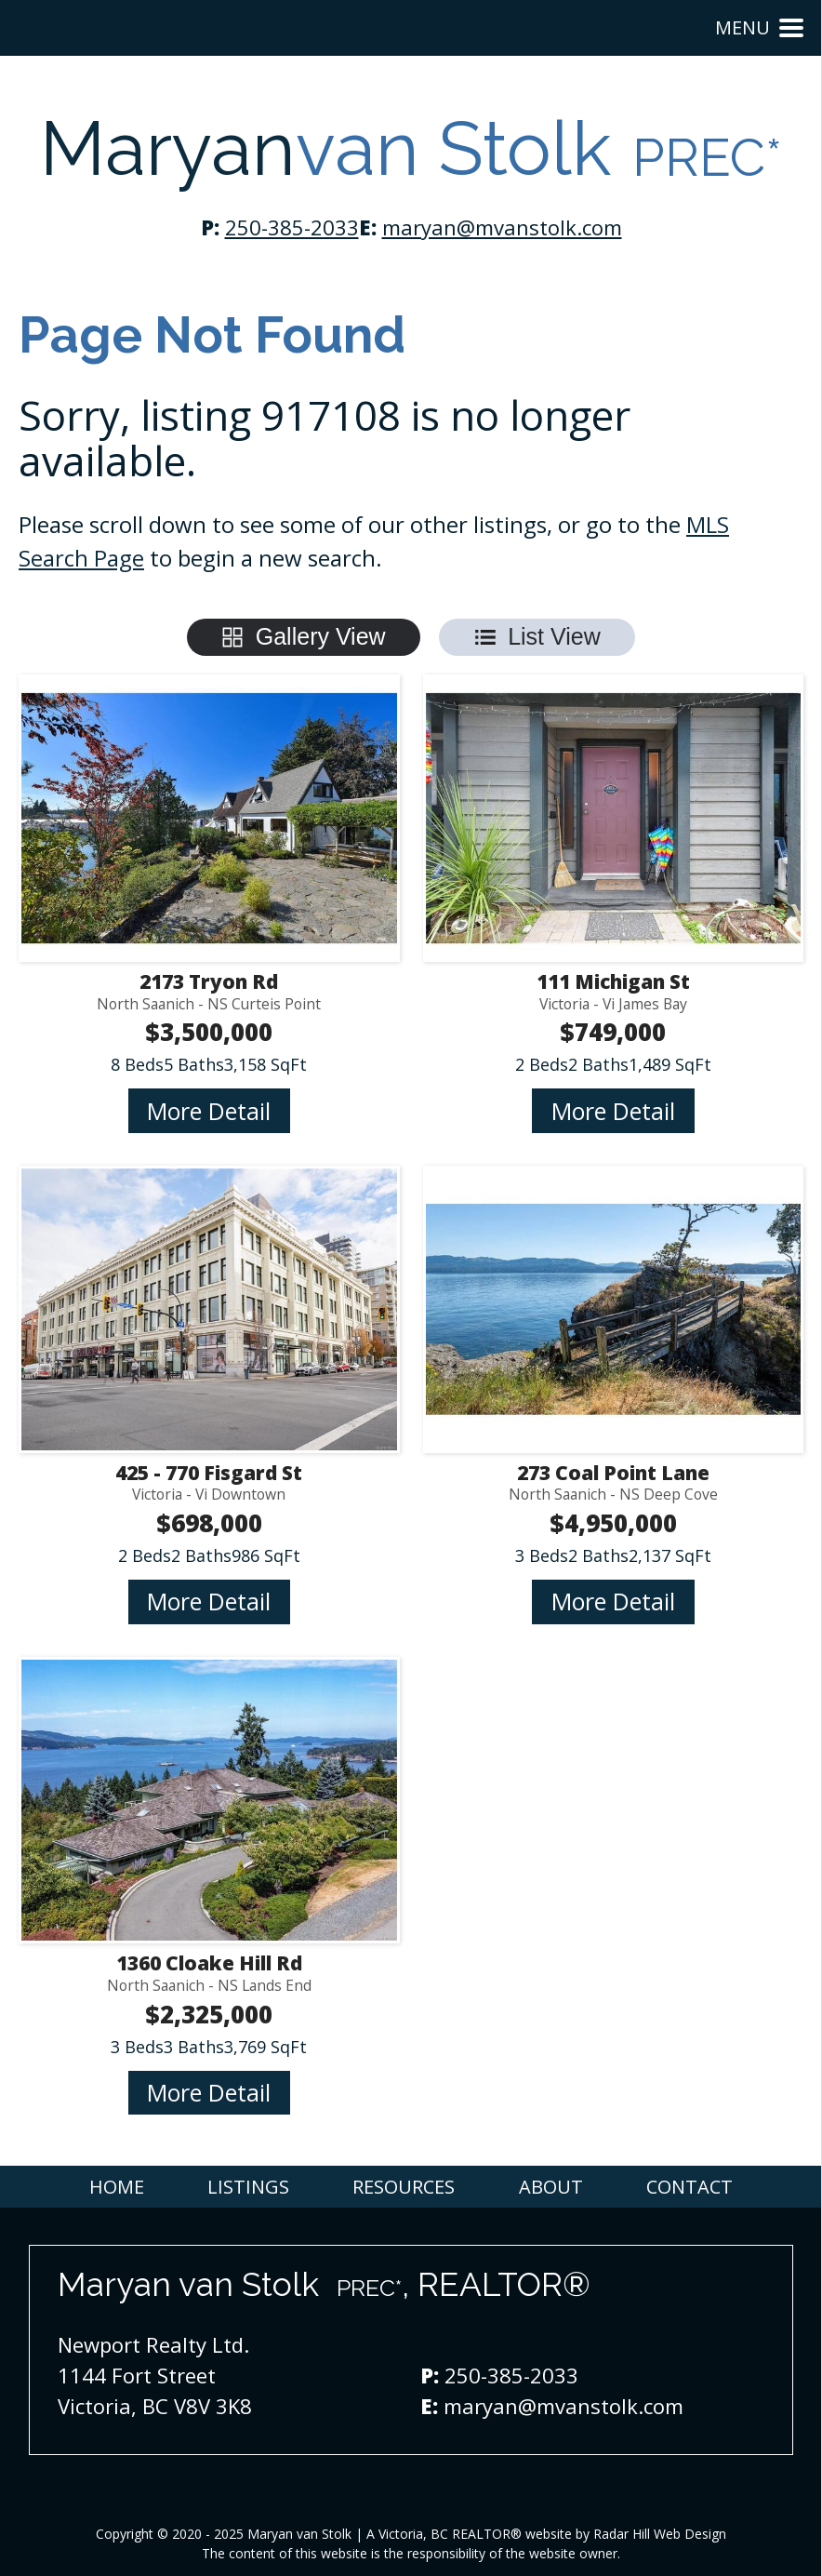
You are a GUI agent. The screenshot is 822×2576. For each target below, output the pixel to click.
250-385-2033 (292, 227)
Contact (689, 2186)
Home (116, 2186)
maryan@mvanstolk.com (502, 227)
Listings (248, 2186)
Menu (759, 27)
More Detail (209, 1111)
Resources (403, 2186)
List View (554, 636)
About (551, 2186)
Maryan (410, 149)
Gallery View (321, 636)
